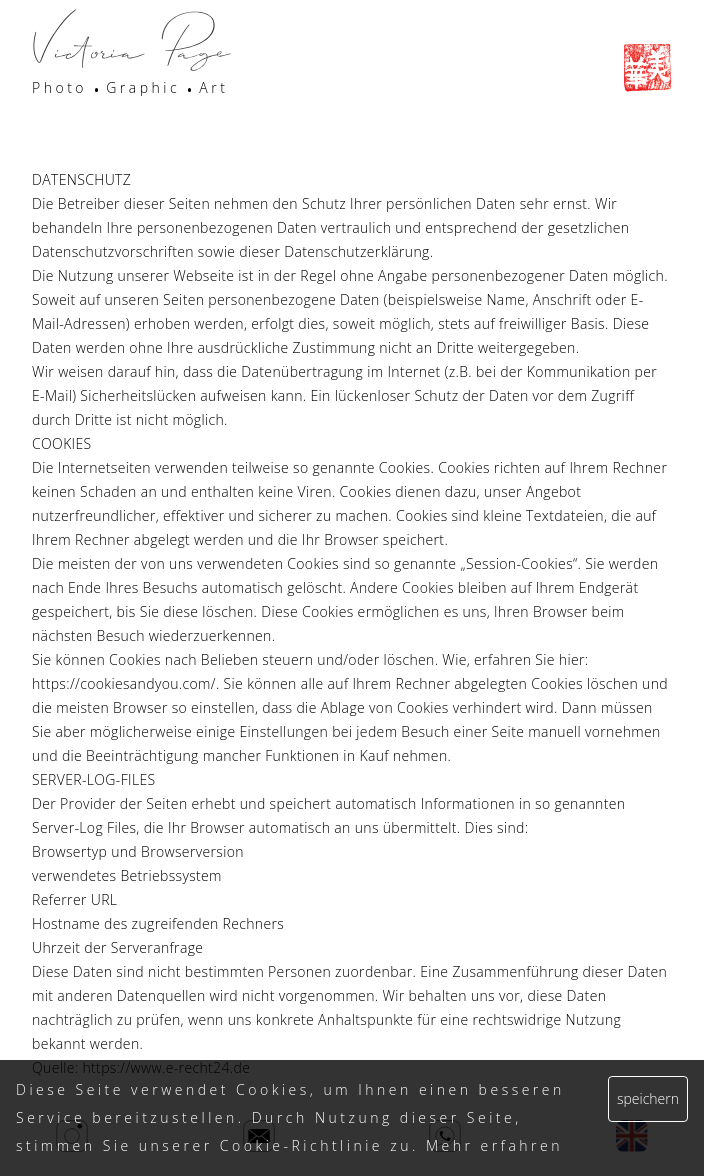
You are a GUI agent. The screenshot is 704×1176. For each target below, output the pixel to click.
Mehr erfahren (494, 1145)
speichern (648, 1098)
